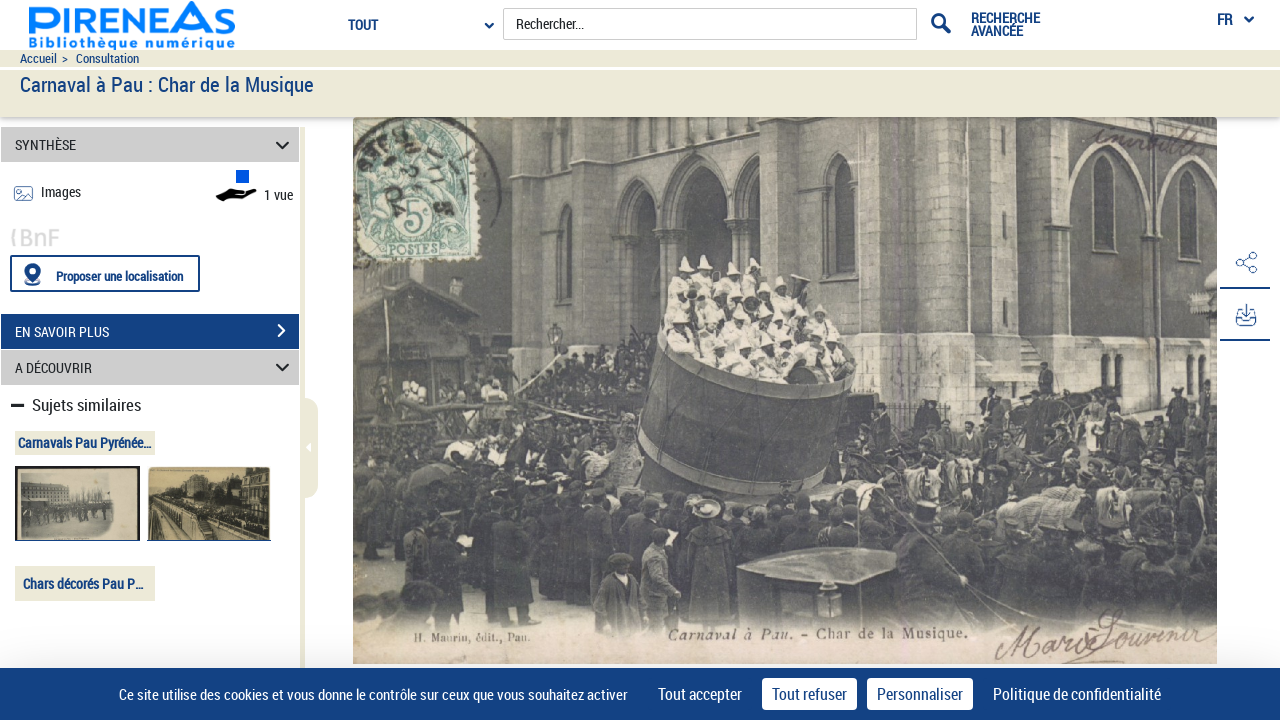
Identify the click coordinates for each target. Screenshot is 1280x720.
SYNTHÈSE (155, 144)
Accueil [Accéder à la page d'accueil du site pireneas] (38, 58)
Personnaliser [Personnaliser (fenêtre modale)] (920, 694)
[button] (1245, 263)
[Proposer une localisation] (105, 273)
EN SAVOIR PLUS (157, 331)
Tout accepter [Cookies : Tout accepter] (700, 694)
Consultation (107, 58)
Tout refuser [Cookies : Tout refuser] (809, 694)
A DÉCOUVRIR (155, 367)
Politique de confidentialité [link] (1077, 694)
